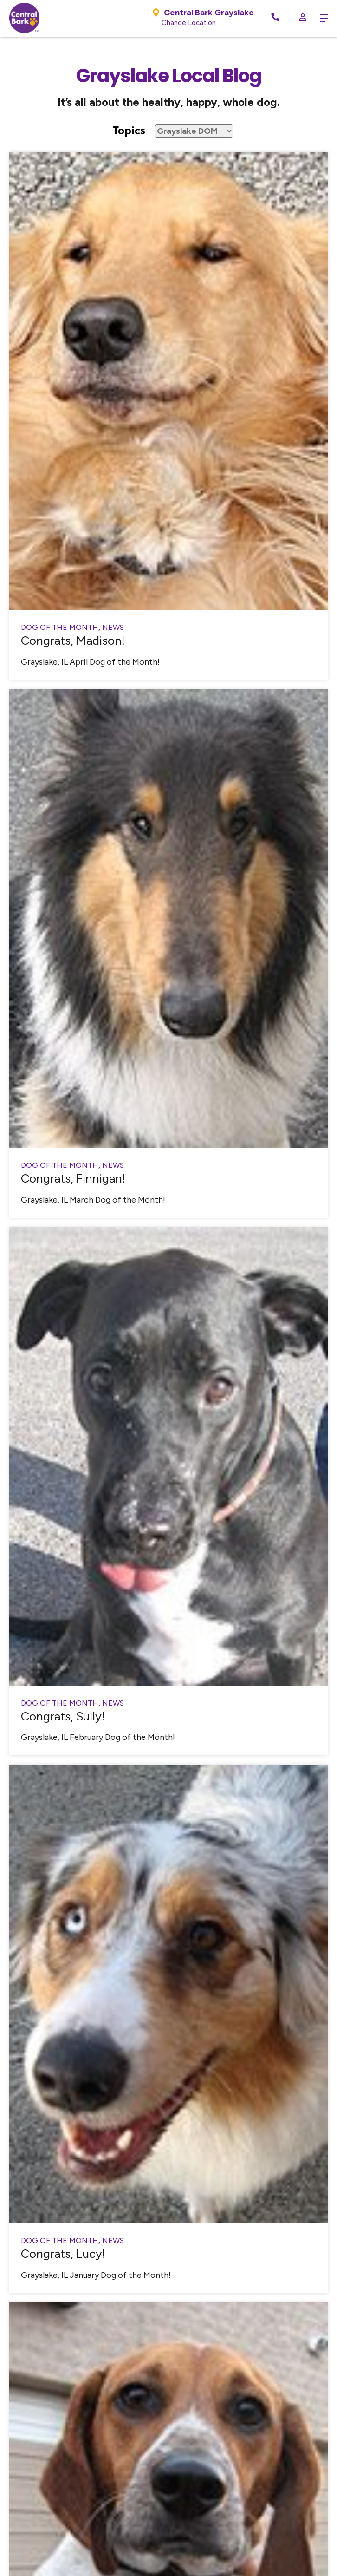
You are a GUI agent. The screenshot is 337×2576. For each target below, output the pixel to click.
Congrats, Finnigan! (73, 1178)
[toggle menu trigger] (322, 18)
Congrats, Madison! (73, 640)
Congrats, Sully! (63, 1716)
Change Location (189, 23)
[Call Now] (275, 18)
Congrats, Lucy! (63, 2253)
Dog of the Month (59, 627)
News (113, 627)
